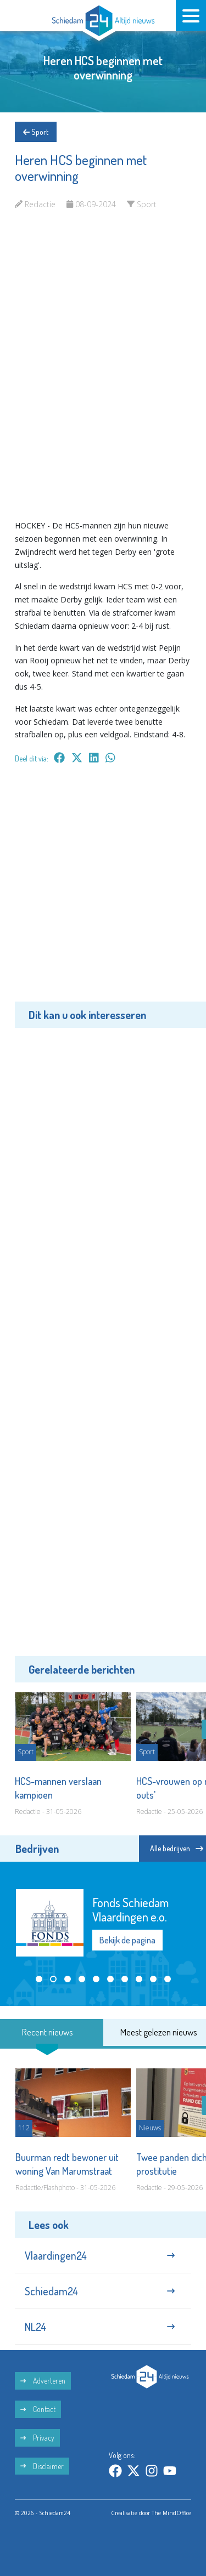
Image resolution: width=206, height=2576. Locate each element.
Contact (37, 2409)
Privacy (37, 2437)
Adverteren (42, 2380)
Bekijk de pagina (127, 1940)
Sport (35, 132)
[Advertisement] (103, 890)
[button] (39, 1979)
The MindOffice (171, 2513)
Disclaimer (42, 2466)
